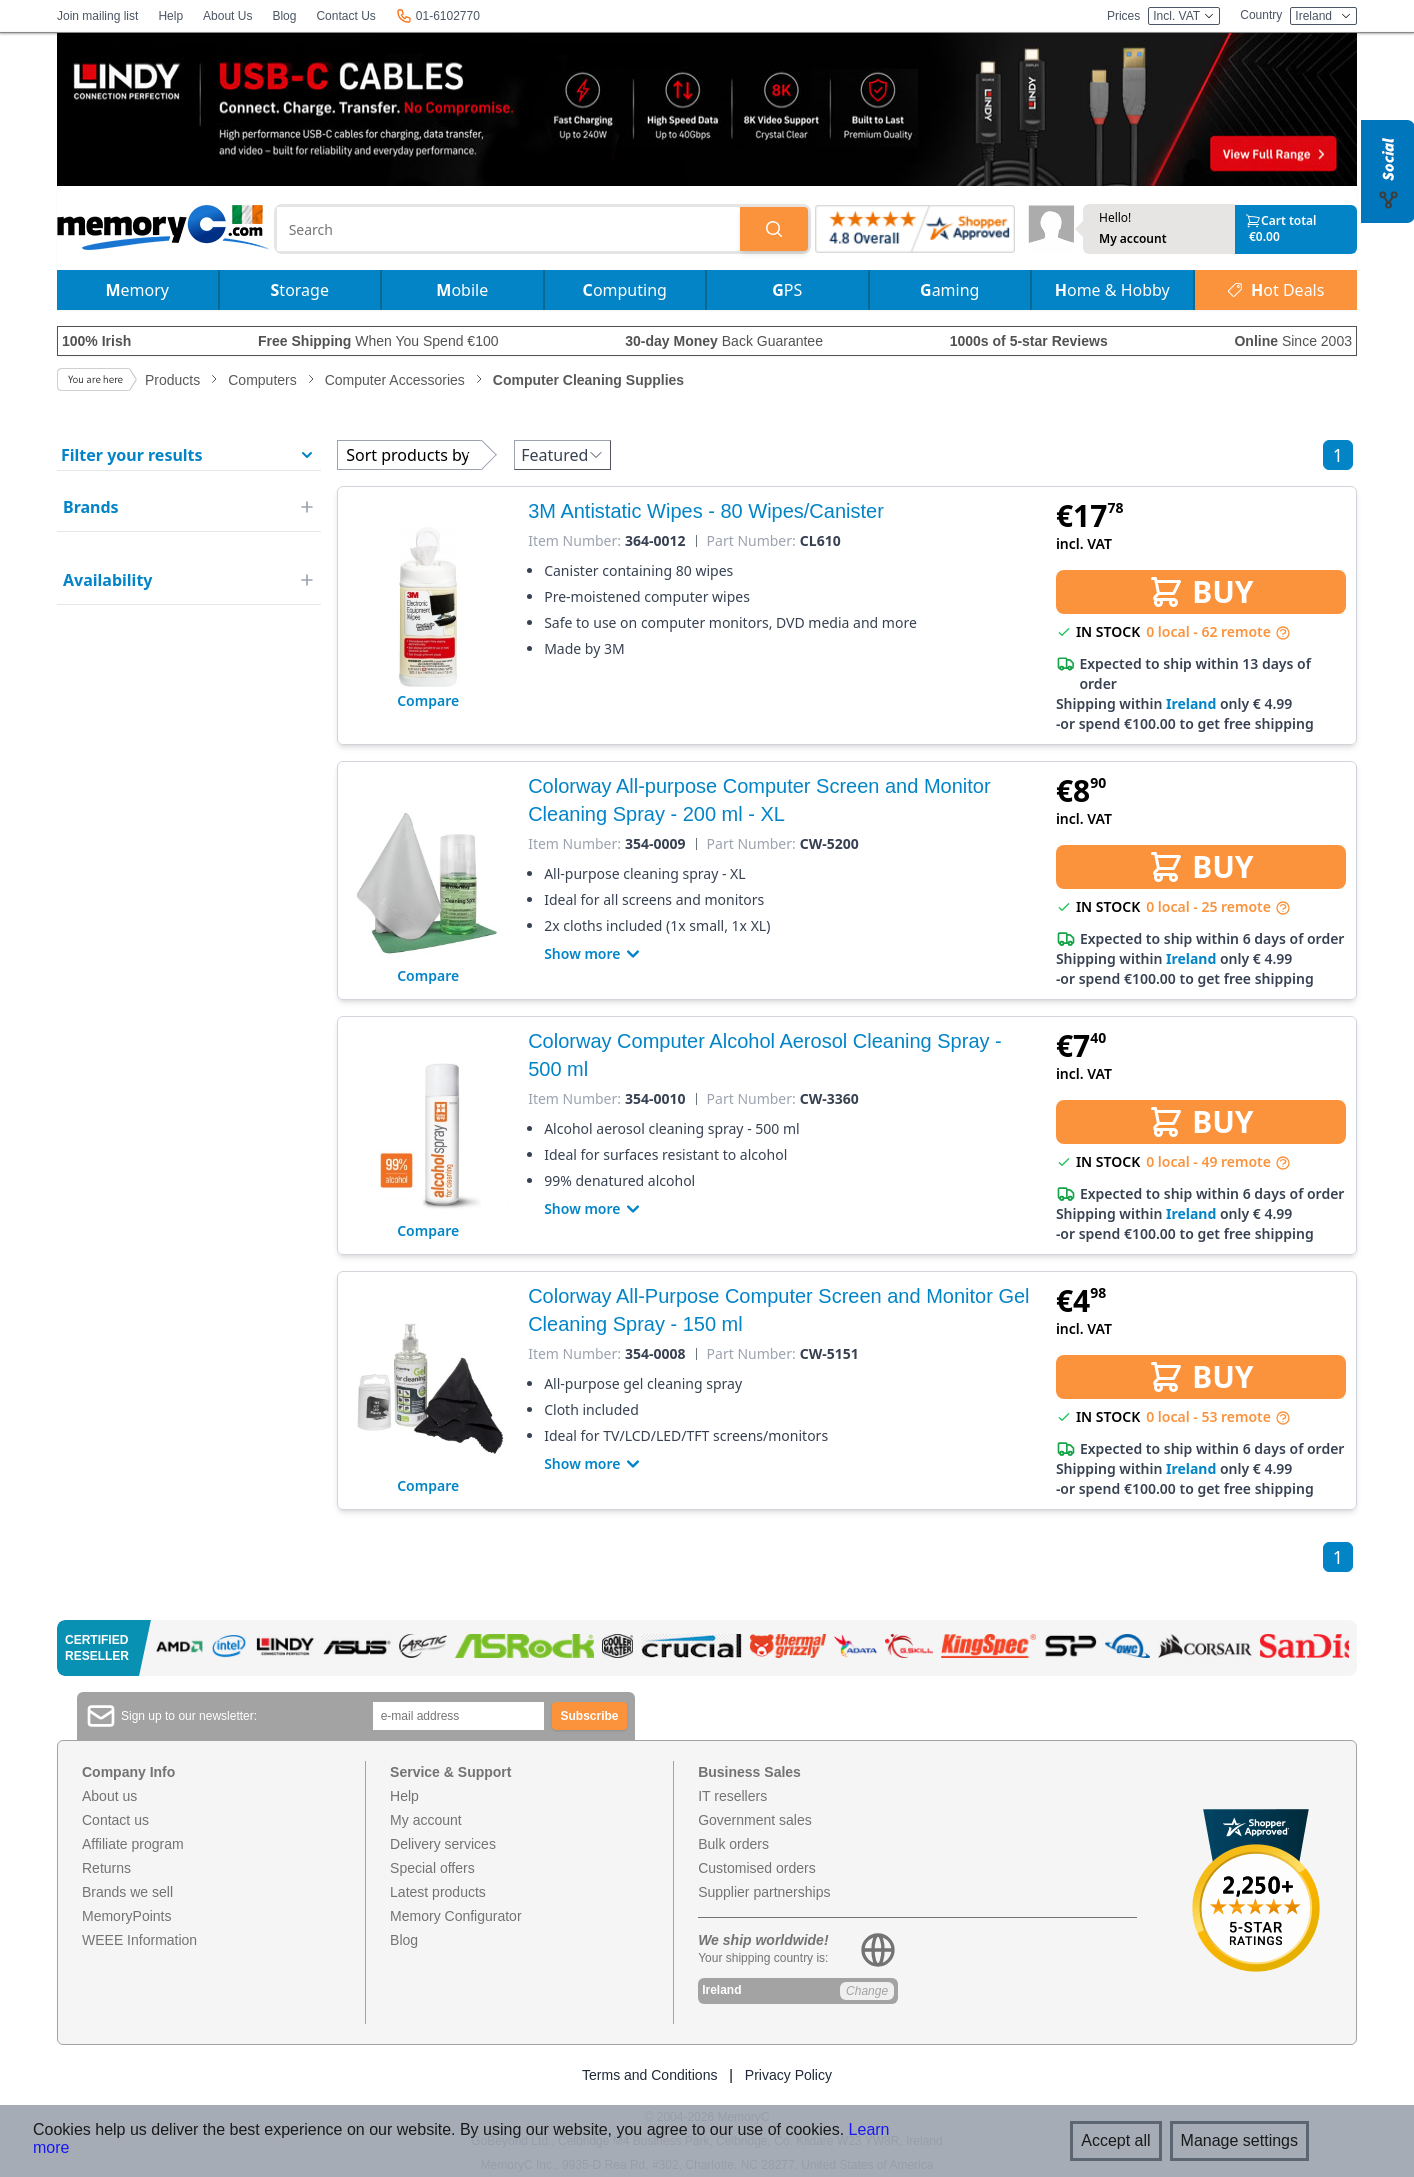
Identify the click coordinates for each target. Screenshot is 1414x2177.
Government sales (755, 1820)
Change (867, 1991)
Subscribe (590, 1716)
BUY (1200, 591)
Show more (594, 954)
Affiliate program (133, 1844)
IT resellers (732, 1796)
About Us (227, 16)
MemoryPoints (126, 1916)
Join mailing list (97, 16)
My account (1133, 239)
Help (170, 16)
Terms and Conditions (649, 2075)
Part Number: (751, 541)
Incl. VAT (1184, 16)
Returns (106, 1868)
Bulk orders (733, 1844)
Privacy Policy (788, 2075)
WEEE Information (139, 1940)
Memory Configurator (456, 1916)
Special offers (432, 1868)
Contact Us (345, 16)
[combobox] (509, 229)
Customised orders (757, 1868)
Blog (284, 16)
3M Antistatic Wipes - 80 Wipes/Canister (706, 511)
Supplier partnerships (764, 1892)
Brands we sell (127, 1892)
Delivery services (443, 1844)
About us (109, 1796)
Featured (562, 455)
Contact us (115, 1820)
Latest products (438, 1892)
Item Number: (574, 541)
